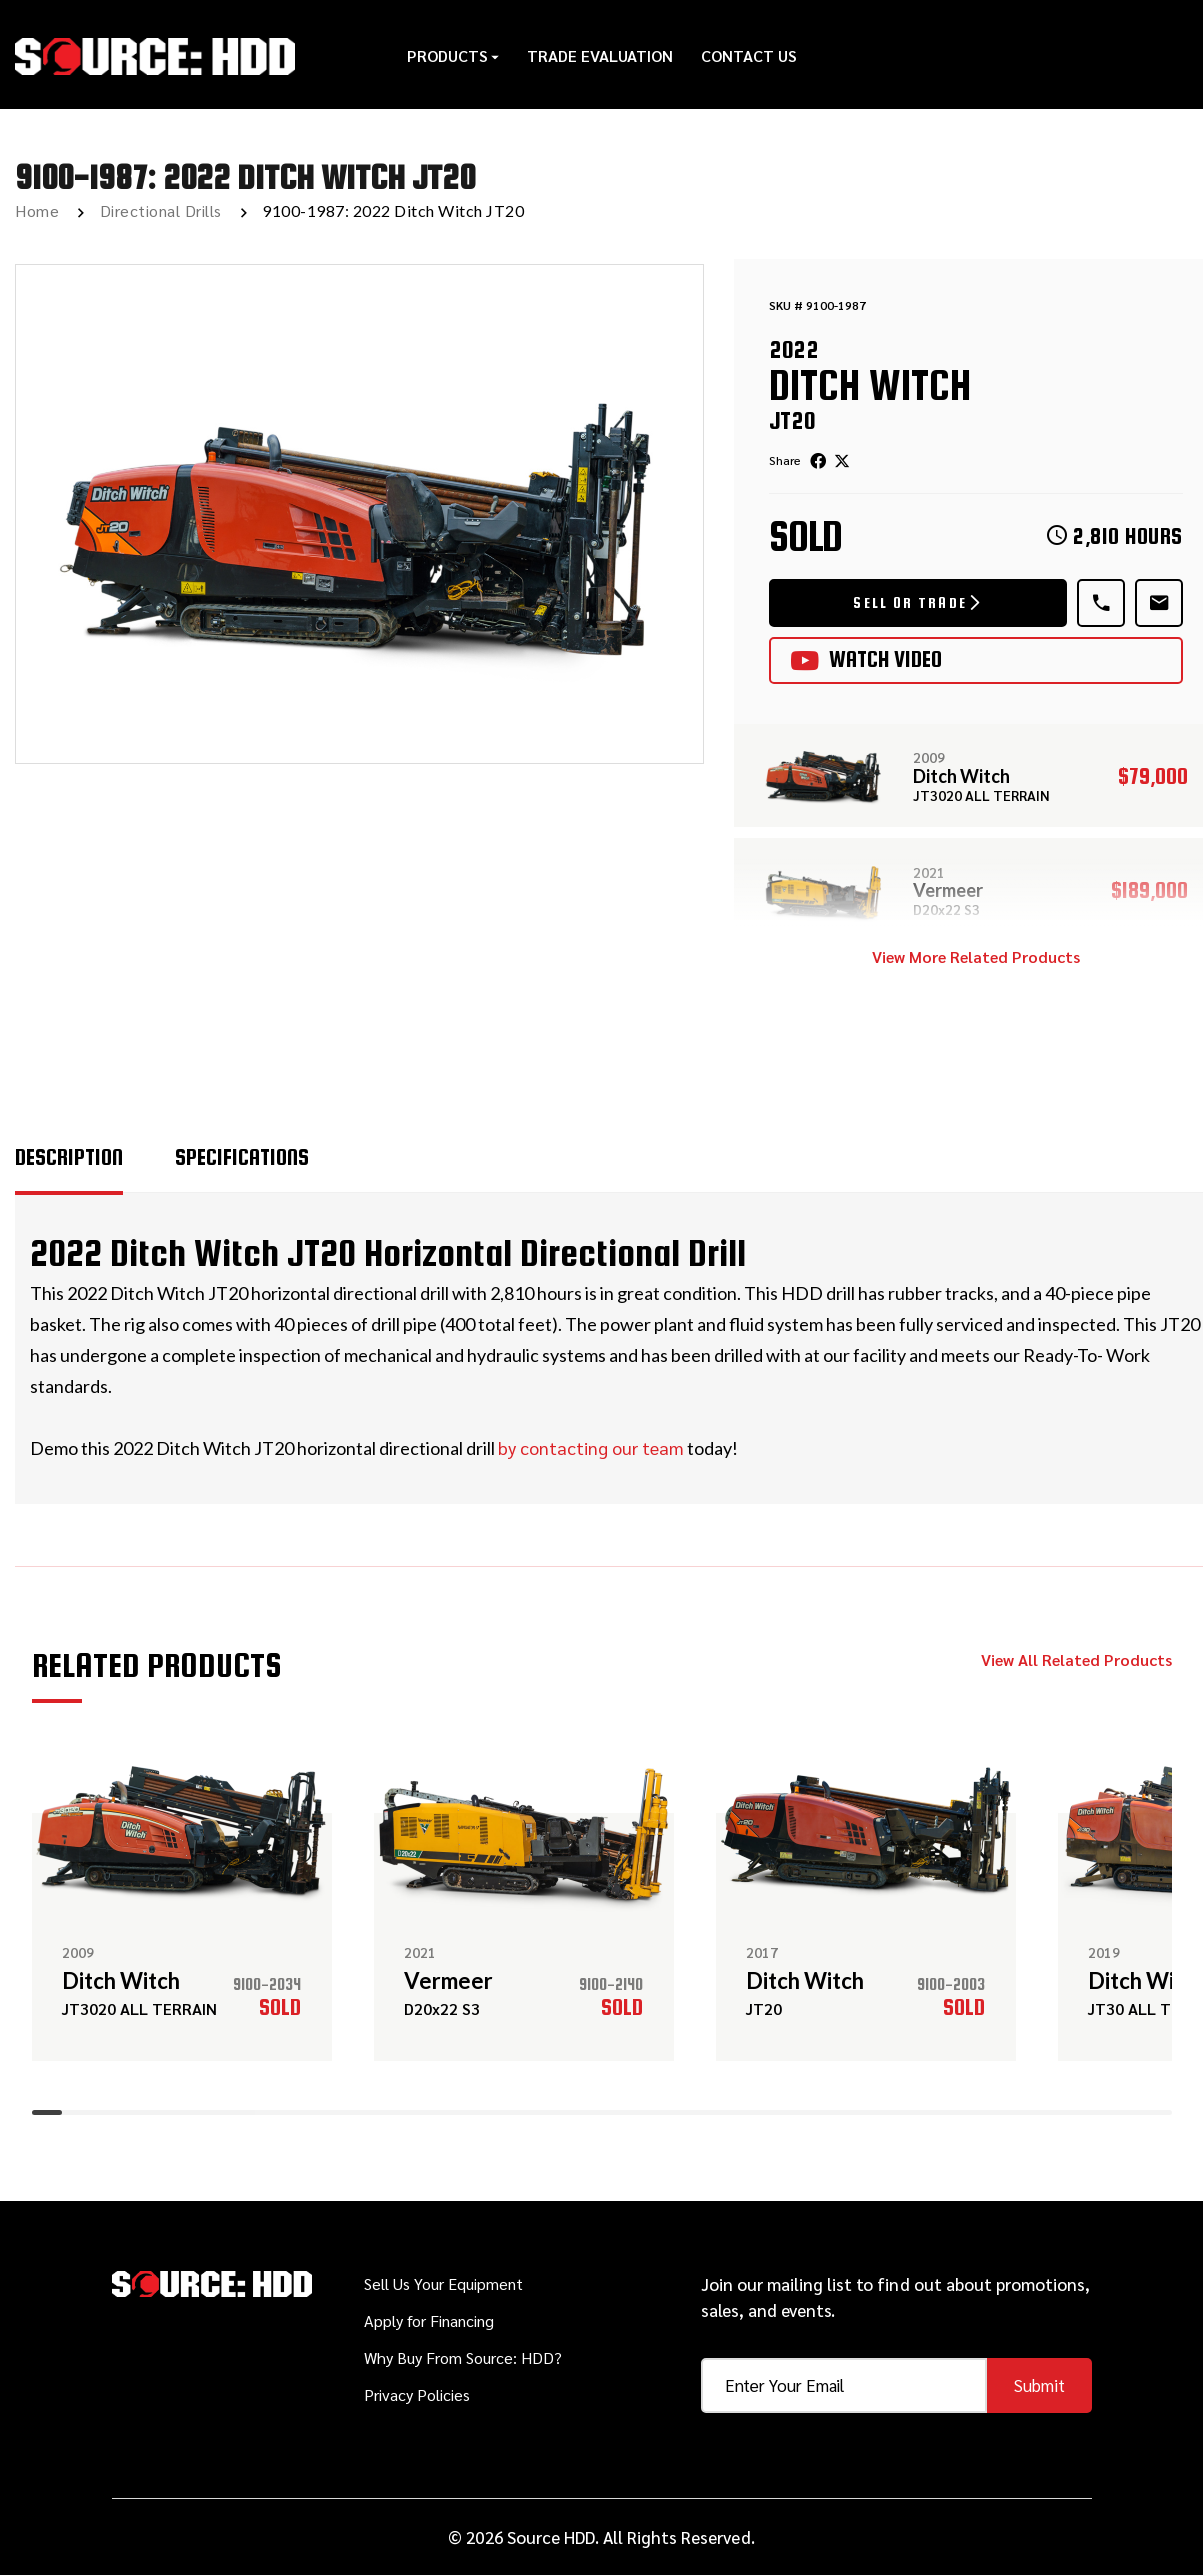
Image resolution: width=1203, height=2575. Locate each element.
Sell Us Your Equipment (443, 2283)
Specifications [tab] (242, 1157)
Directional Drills (161, 210)
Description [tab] (69, 1157)
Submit (1039, 2385)
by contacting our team (591, 1447)
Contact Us (749, 54)
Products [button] (453, 54)
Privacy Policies (417, 2394)
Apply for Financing (429, 2320)
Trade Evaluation (600, 54)
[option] (359, 514)
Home (37, 210)
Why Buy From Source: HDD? (463, 2357)
